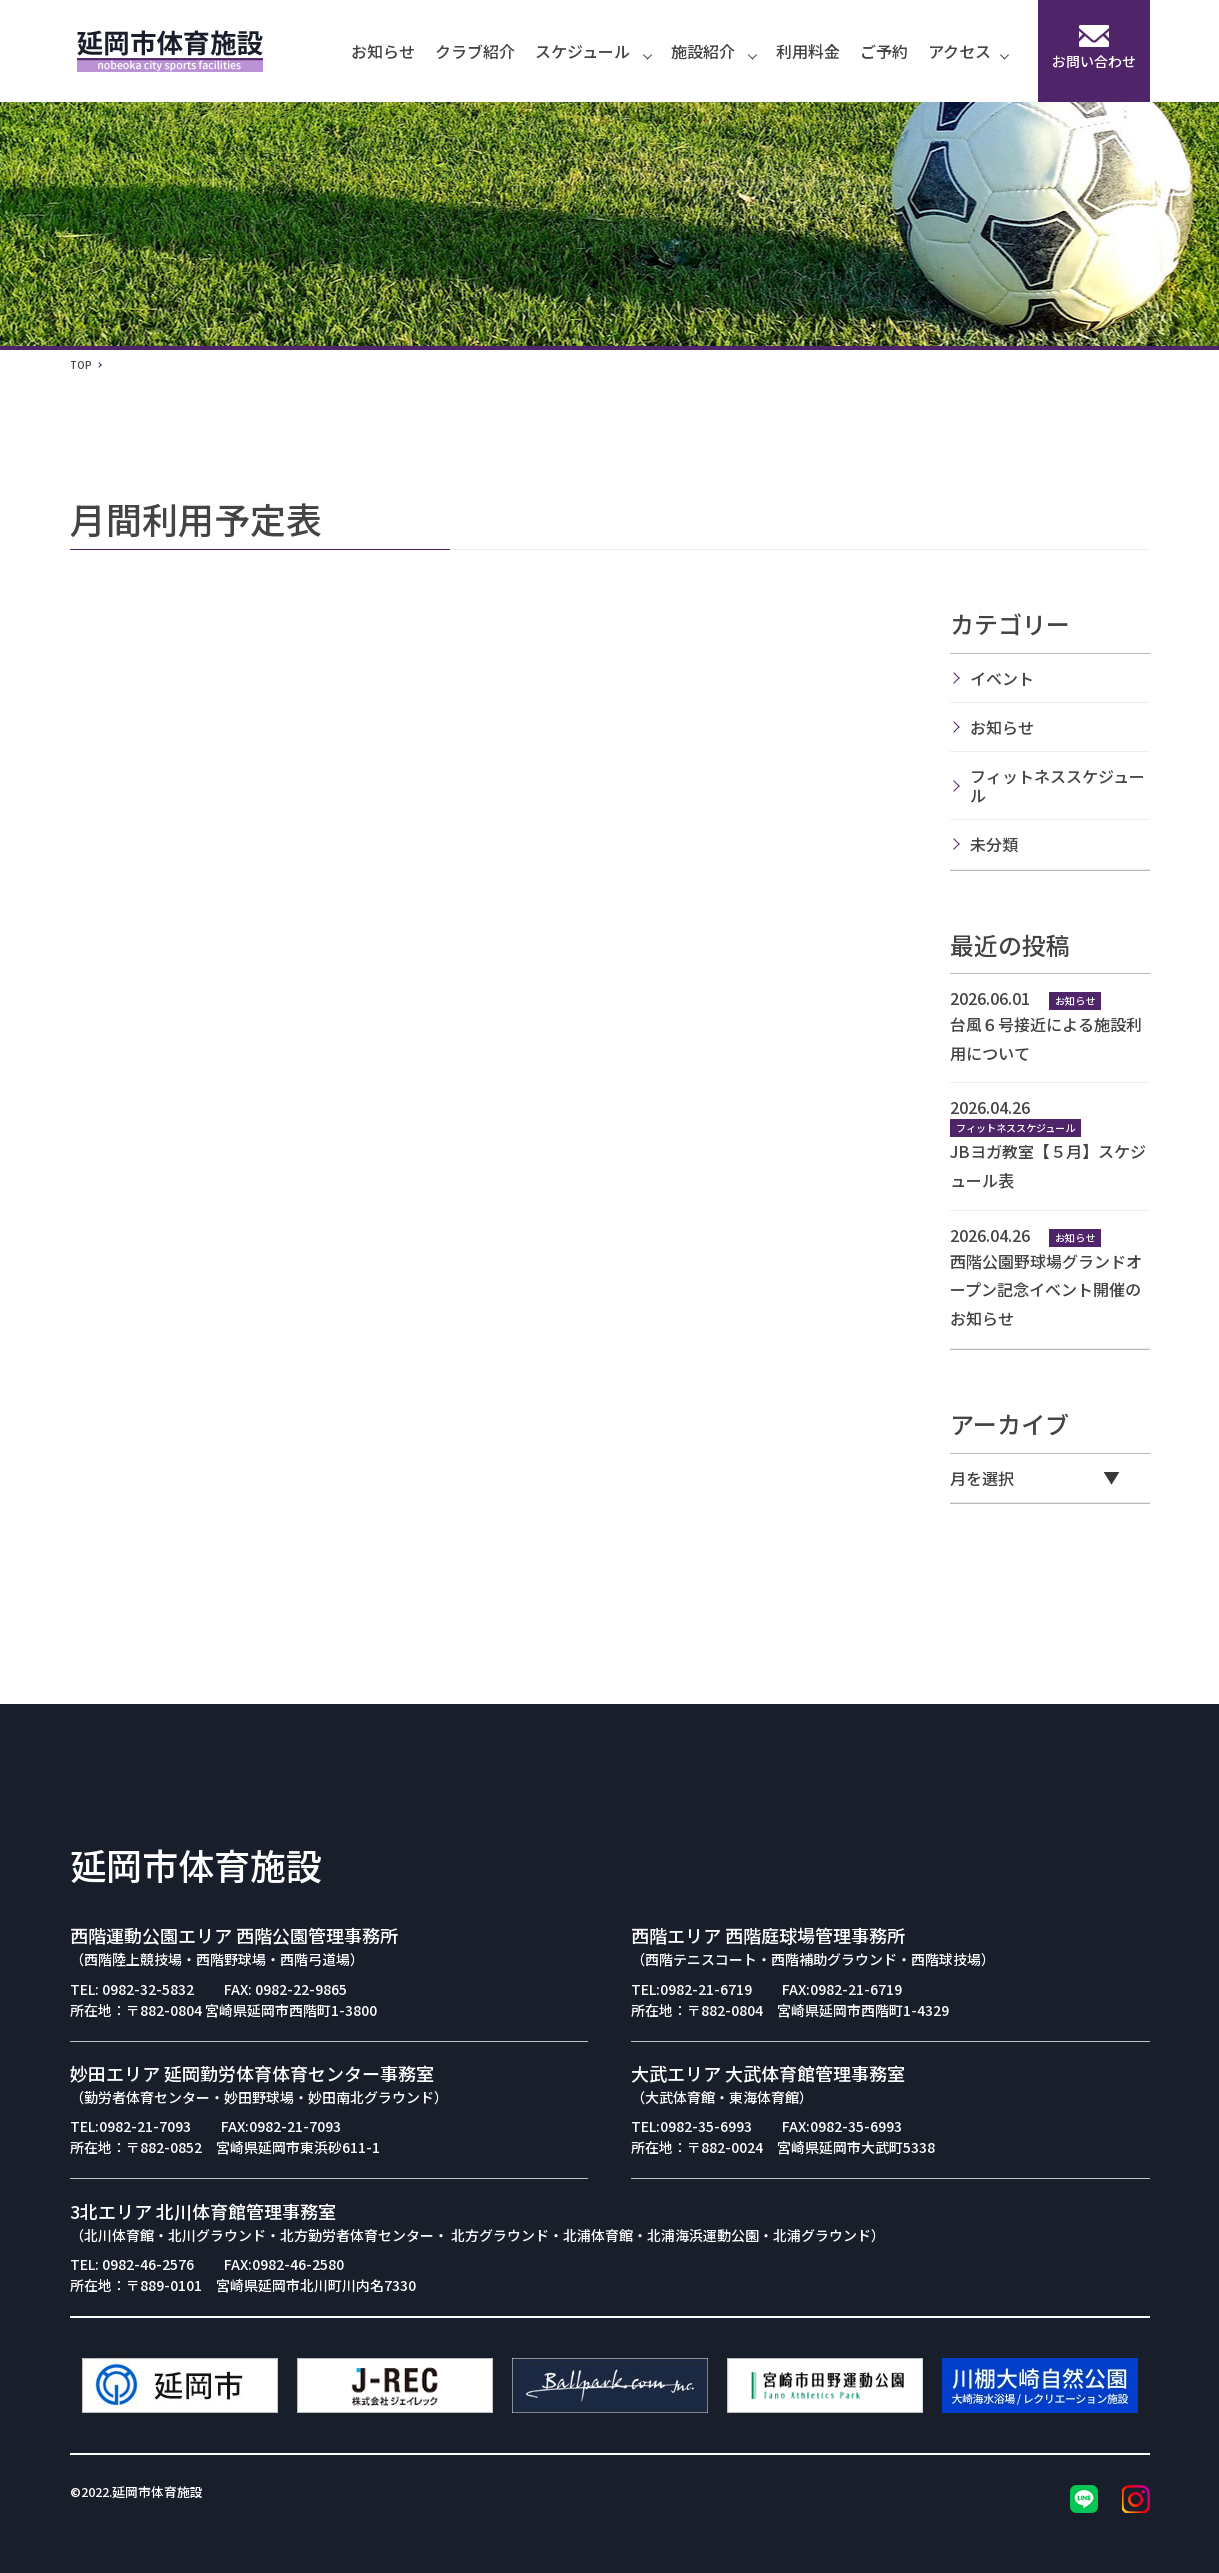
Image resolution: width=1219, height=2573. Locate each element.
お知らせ (383, 51)
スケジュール (593, 51)
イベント (1002, 678)
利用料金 (808, 51)
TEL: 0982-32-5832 (132, 1989)
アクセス (968, 51)
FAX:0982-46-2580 (284, 2264)
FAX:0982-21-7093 (281, 2126)
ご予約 (884, 51)
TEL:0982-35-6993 (691, 2126)
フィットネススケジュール (1057, 785)
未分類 (994, 844)
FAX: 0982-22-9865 (285, 1989)
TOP (81, 365)
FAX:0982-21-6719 (842, 1989)
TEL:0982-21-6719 (691, 1989)
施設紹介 (713, 51)
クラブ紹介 (475, 51)
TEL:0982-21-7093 (130, 2126)
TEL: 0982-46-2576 (132, 2264)
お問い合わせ (1094, 48)
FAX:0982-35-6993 (842, 2126)
